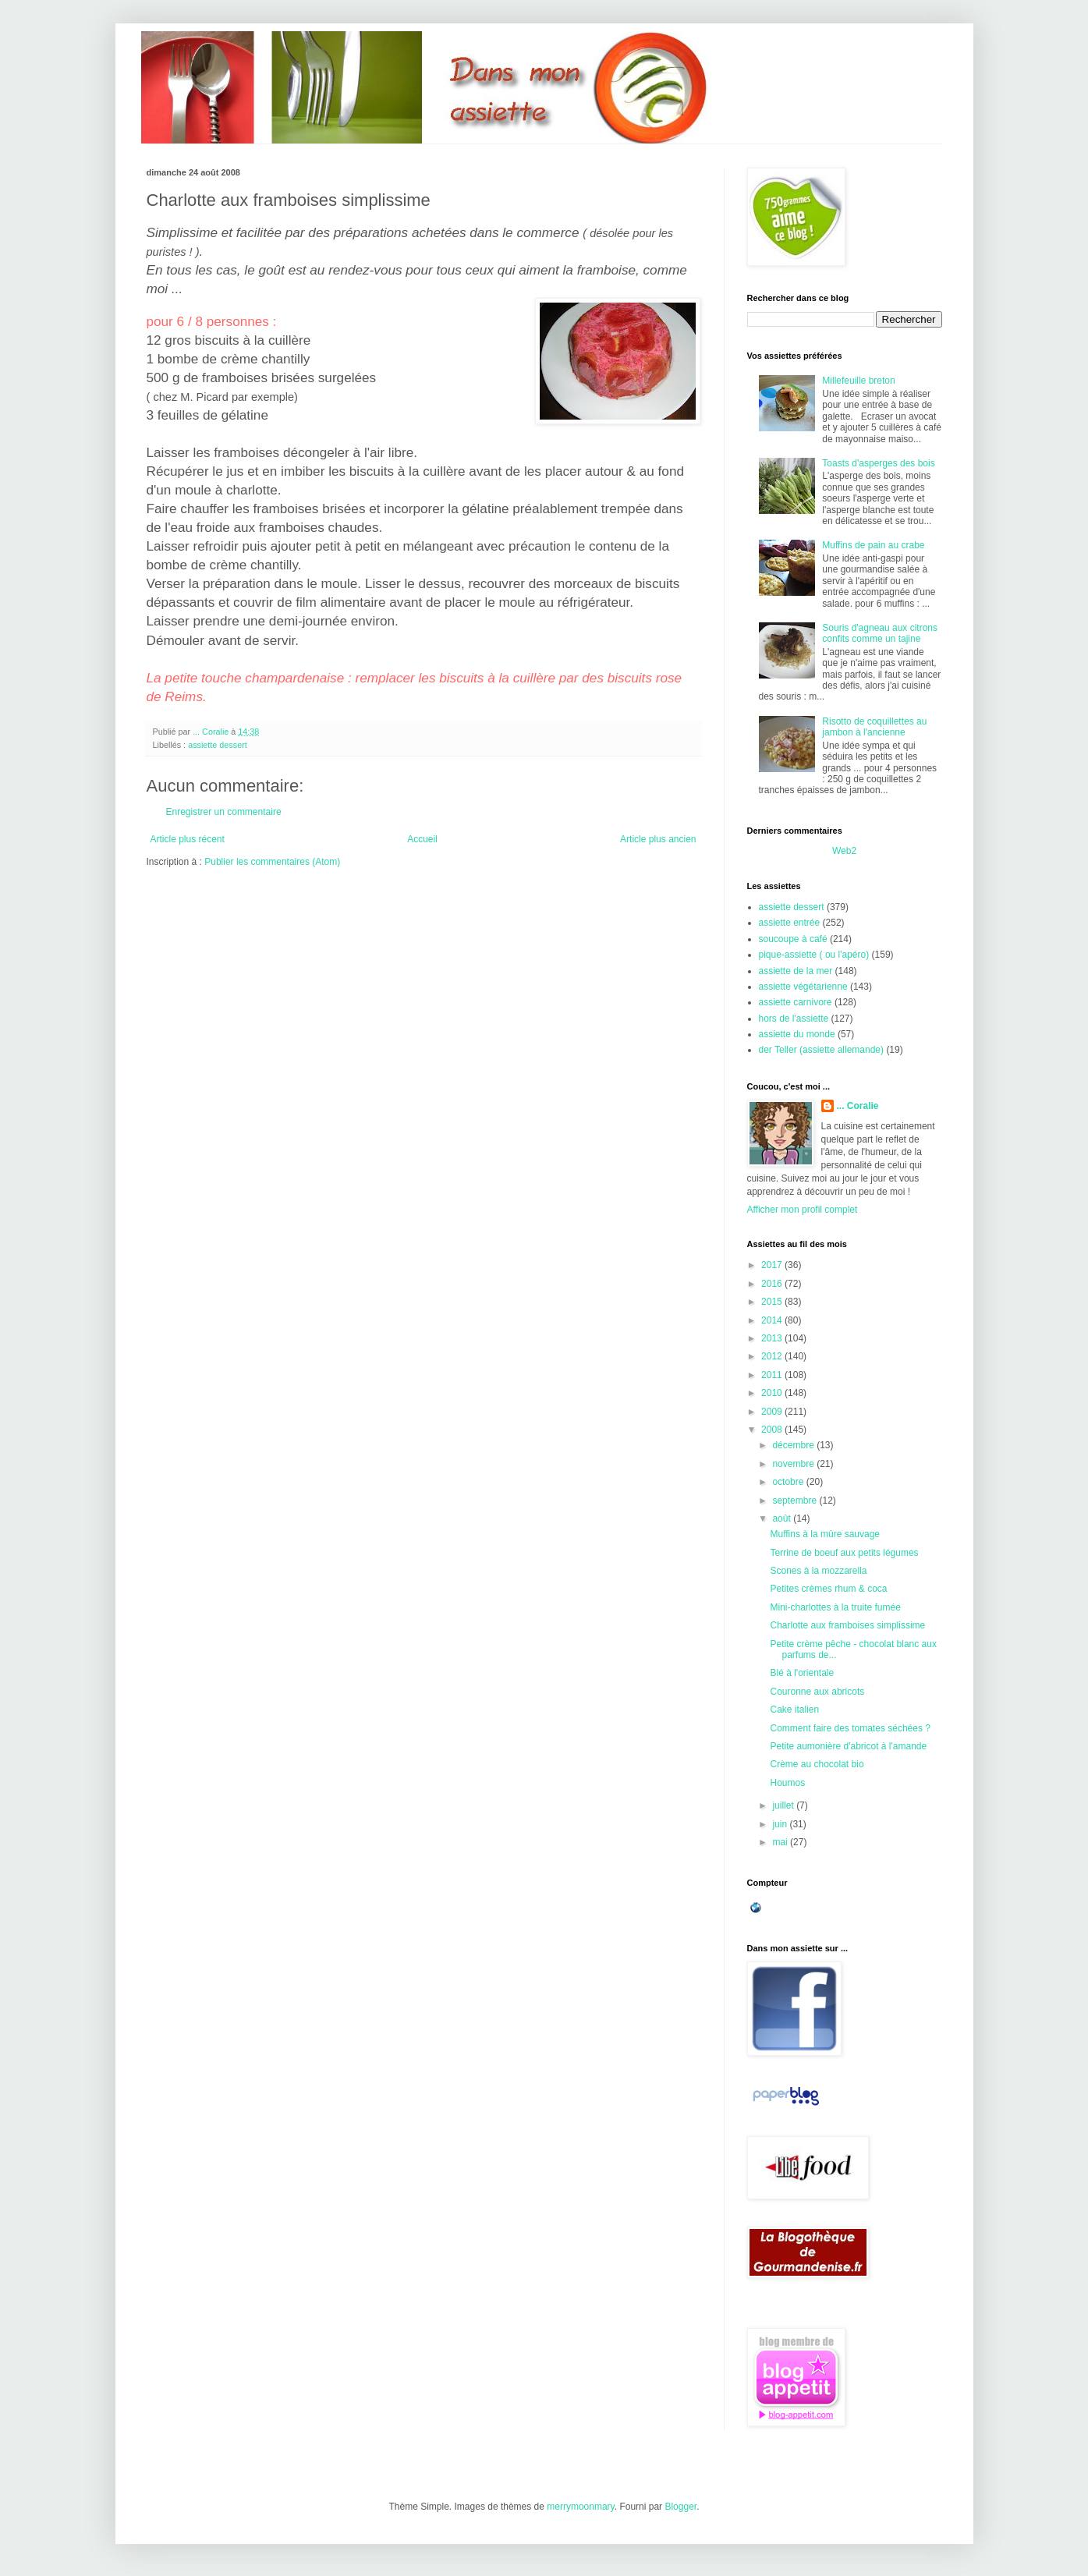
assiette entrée (789, 922)
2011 (773, 1374)
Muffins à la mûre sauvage (825, 1534)
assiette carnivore (795, 1002)
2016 (773, 1283)
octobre (789, 1481)
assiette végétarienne (803, 986)
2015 (773, 1301)
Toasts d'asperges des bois (878, 463)
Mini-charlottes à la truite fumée (835, 1607)
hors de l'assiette (794, 1018)
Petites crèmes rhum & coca (828, 1588)
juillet (784, 1805)
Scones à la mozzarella (818, 1570)
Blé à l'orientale (802, 1672)
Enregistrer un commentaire (224, 811)
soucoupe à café (793, 939)
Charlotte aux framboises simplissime (847, 1625)
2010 (773, 1392)
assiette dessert (217, 744)
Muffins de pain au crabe (873, 545)
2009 (773, 1411)
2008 (773, 1429)
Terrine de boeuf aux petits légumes (844, 1552)
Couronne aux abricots (817, 1691)
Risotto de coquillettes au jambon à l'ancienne (874, 727)
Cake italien (794, 1709)
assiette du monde (797, 1034)
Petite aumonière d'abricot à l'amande (848, 1746)
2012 (773, 1356)
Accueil (422, 839)
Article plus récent (188, 839)
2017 (773, 1265)
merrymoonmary (580, 2506)
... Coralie (858, 1105)
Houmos (787, 1782)
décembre (794, 1445)
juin (780, 1824)
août (782, 1518)
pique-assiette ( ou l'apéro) (814, 954)
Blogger (680, 2506)
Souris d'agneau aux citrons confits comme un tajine (879, 633)
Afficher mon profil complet (802, 1209)
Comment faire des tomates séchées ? (850, 1728)
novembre (794, 1463)
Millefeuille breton (858, 380)
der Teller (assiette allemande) (821, 1049)
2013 (773, 1338)
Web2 (844, 850)
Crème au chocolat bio (816, 1764)
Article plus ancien (658, 839)
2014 (773, 1320)
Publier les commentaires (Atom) (272, 861)
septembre (795, 1500)
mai (781, 1842)
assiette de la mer (796, 971)
